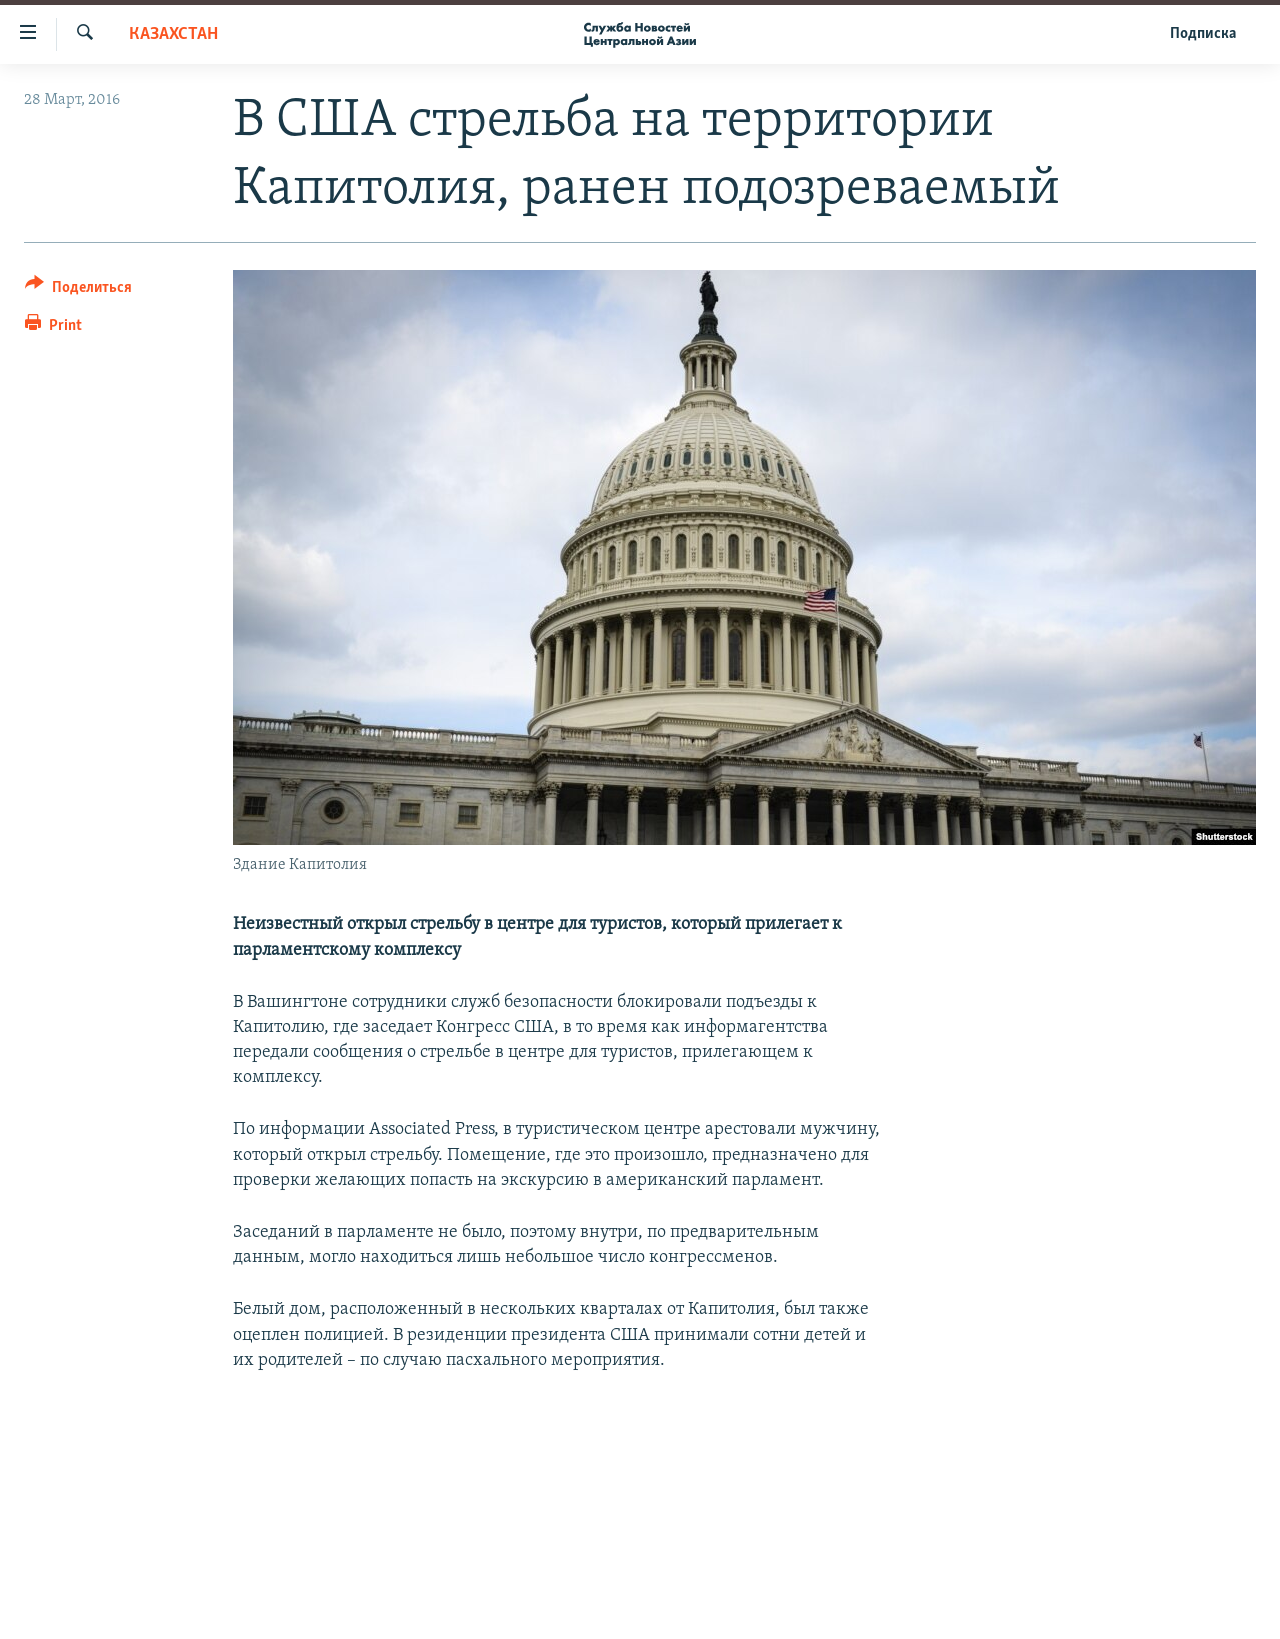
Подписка (1203, 34)
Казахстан (173, 34)
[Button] (78, 290)
